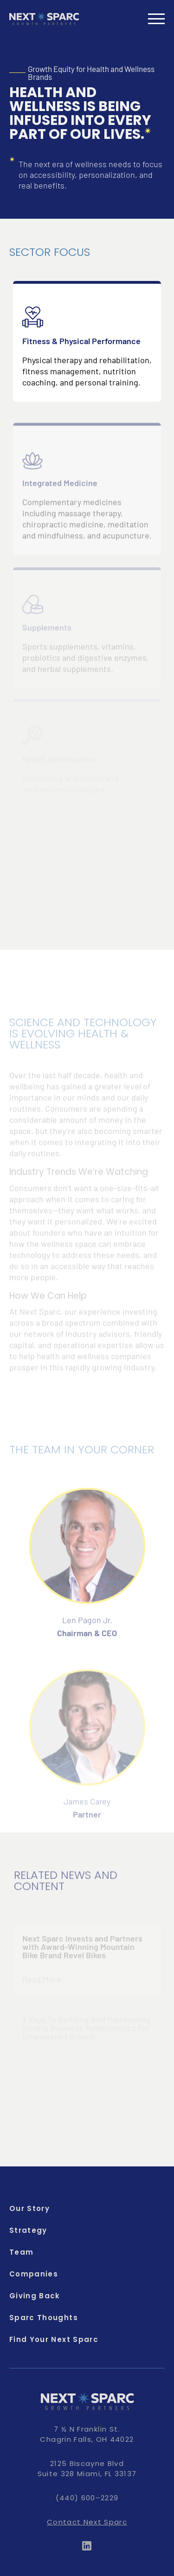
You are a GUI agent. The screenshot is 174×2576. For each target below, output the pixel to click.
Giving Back (34, 2296)
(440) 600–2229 (87, 2498)
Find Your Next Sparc (53, 2339)
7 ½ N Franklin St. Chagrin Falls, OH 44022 (87, 2434)
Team (21, 2252)
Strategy (28, 2230)
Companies (33, 2274)
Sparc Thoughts (43, 2317)
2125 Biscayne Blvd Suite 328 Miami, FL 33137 (87, 2468)
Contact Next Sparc (87, 2522)
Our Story (29, 2208)
